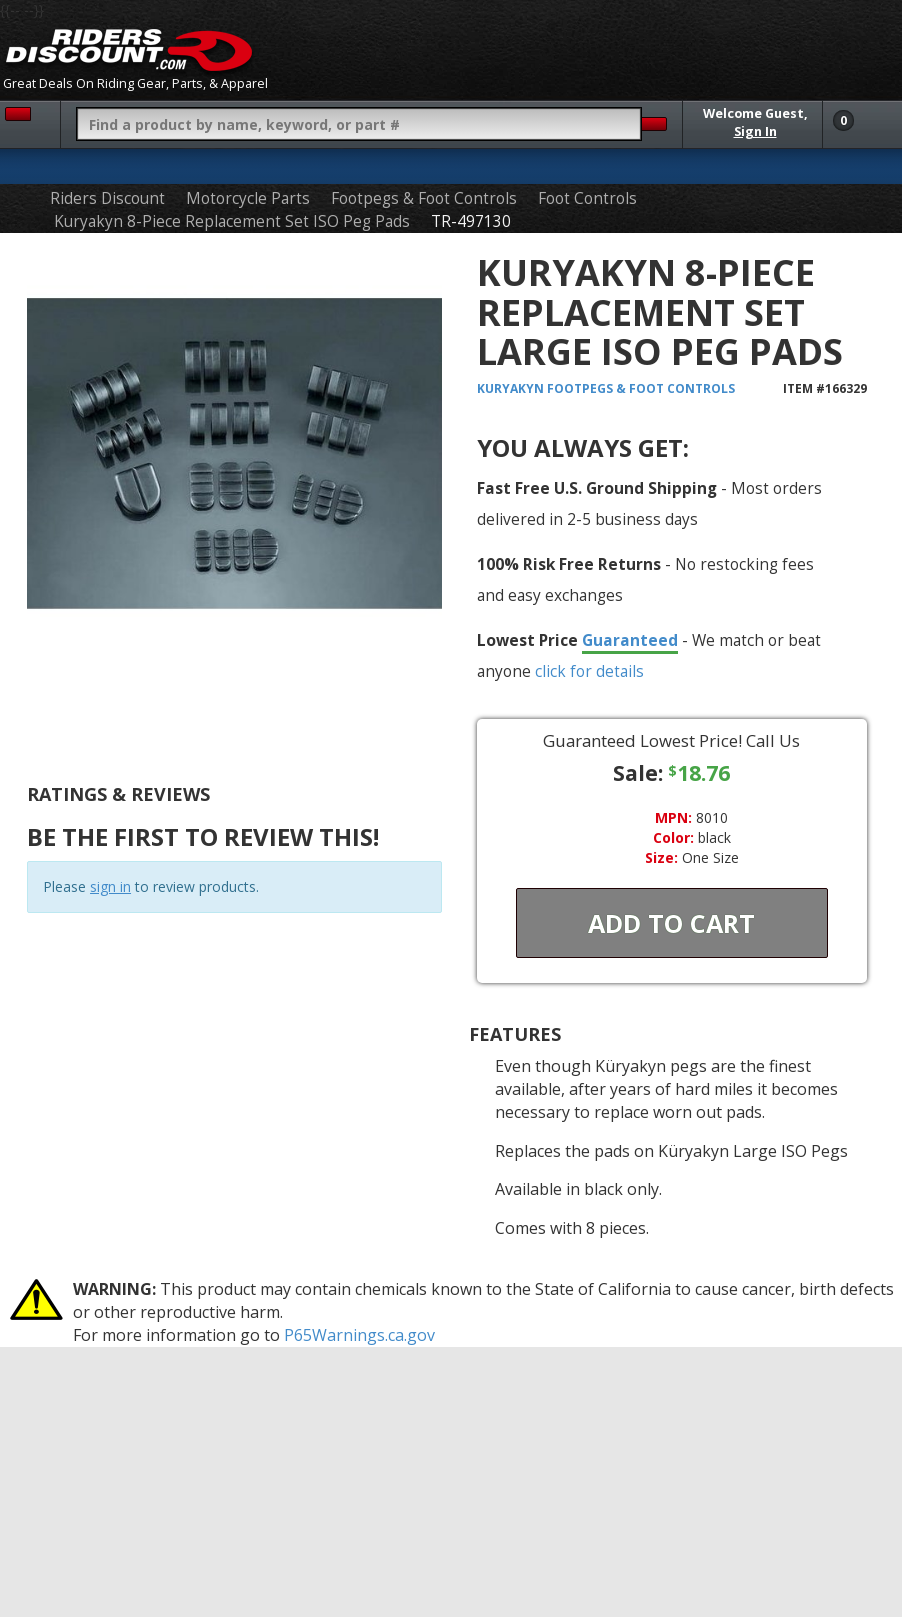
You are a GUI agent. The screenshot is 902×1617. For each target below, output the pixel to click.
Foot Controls (587, 198)
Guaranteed (630, 640)
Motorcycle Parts (248, 198)
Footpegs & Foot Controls (424, 198)
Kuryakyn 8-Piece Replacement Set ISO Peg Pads (232, 221)
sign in (110, 886)
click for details (589, 671)
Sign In (755, 131)
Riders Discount (107, 198)
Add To (671, 923)
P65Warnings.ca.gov (359, 1335)
